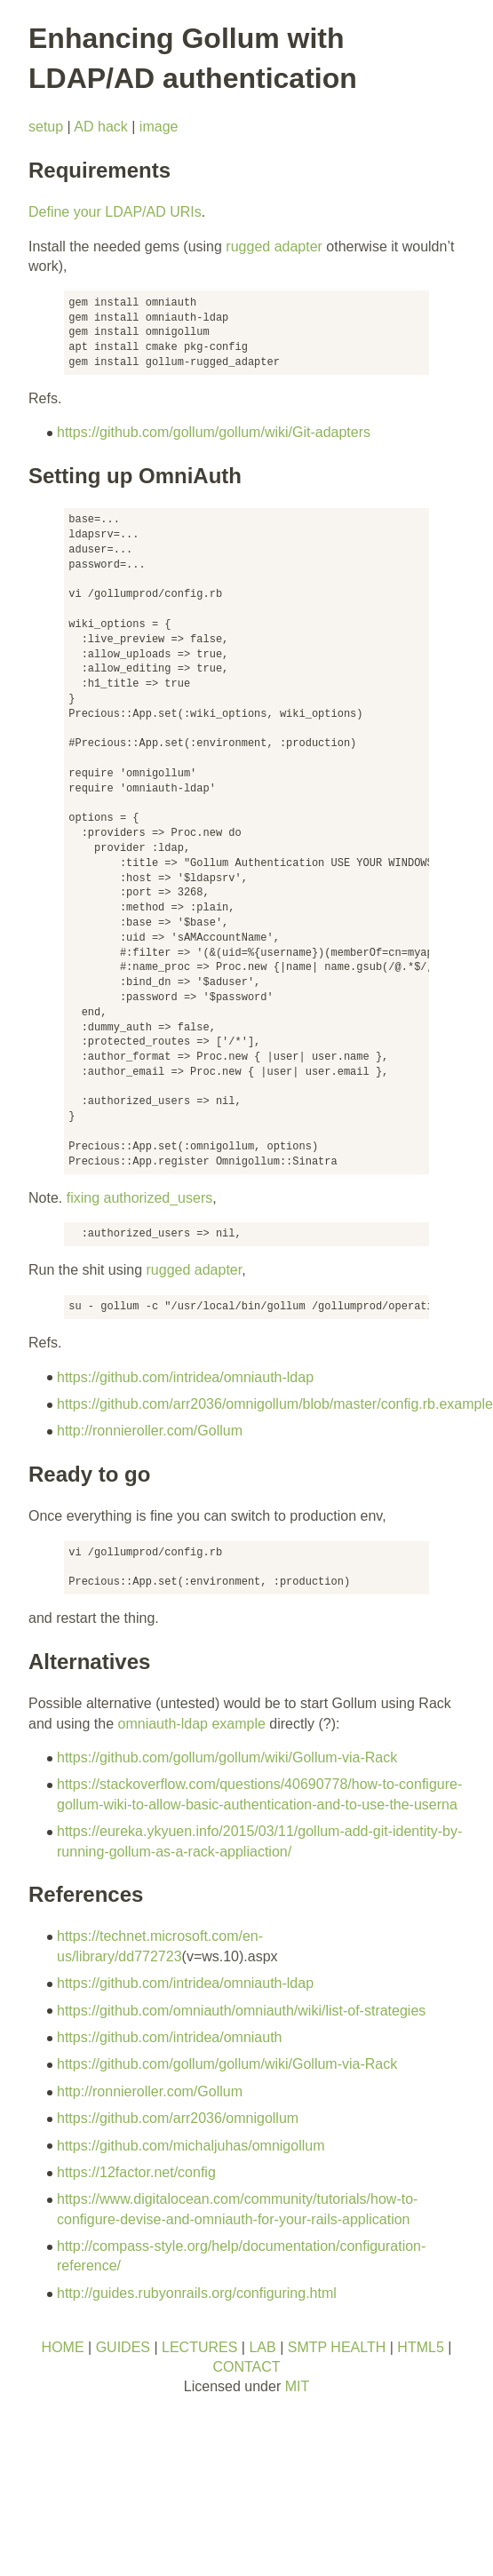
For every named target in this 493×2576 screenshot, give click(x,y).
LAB (262, 2347)
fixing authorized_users (140, 1197)
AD (83, 126)
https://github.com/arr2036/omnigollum (177, 2118)
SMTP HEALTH (337, 2347)
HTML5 (420, 2347)
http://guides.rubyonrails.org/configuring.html (197, 2293)
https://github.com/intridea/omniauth (169, 2037)
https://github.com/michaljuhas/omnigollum (190, 2145)
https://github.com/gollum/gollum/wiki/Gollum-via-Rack (227, 1757)
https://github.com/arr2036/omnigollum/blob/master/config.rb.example (275, 1403)
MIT (297, 2386)
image (159, 126)
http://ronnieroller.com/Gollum (150, 1430)
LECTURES (199, 2347)
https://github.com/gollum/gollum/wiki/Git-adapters (213, 432)
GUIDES (123, 2347)
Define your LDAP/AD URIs (115, 211)
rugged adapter (274, 246)
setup (45, 126)
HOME (63, 2347)
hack (113, 126)
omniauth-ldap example (192, 1723)
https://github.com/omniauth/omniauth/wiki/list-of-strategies (241, 2010)
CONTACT (246, 2366)
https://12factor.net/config (136, 2172)
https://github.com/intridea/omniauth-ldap (185, 1377)
